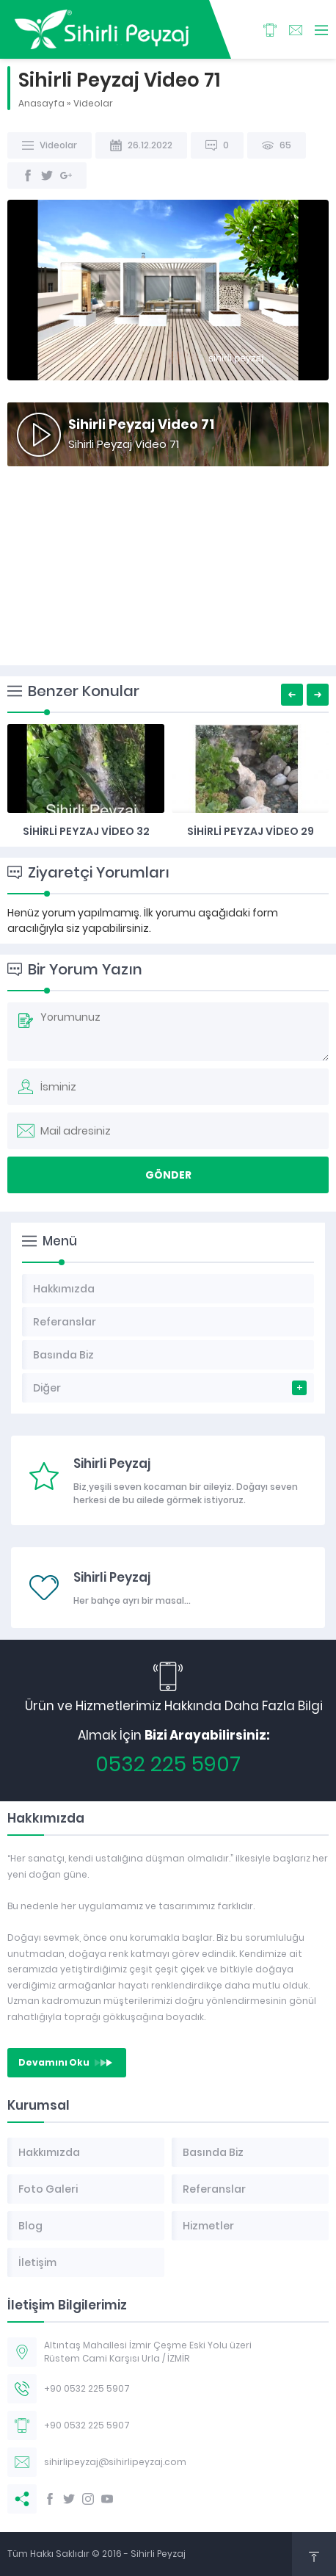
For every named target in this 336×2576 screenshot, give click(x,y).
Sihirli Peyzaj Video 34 (86, 831)
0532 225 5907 (168, 1764)
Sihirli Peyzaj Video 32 (250, 831)
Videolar (93, 103)
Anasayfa (41, 103)
